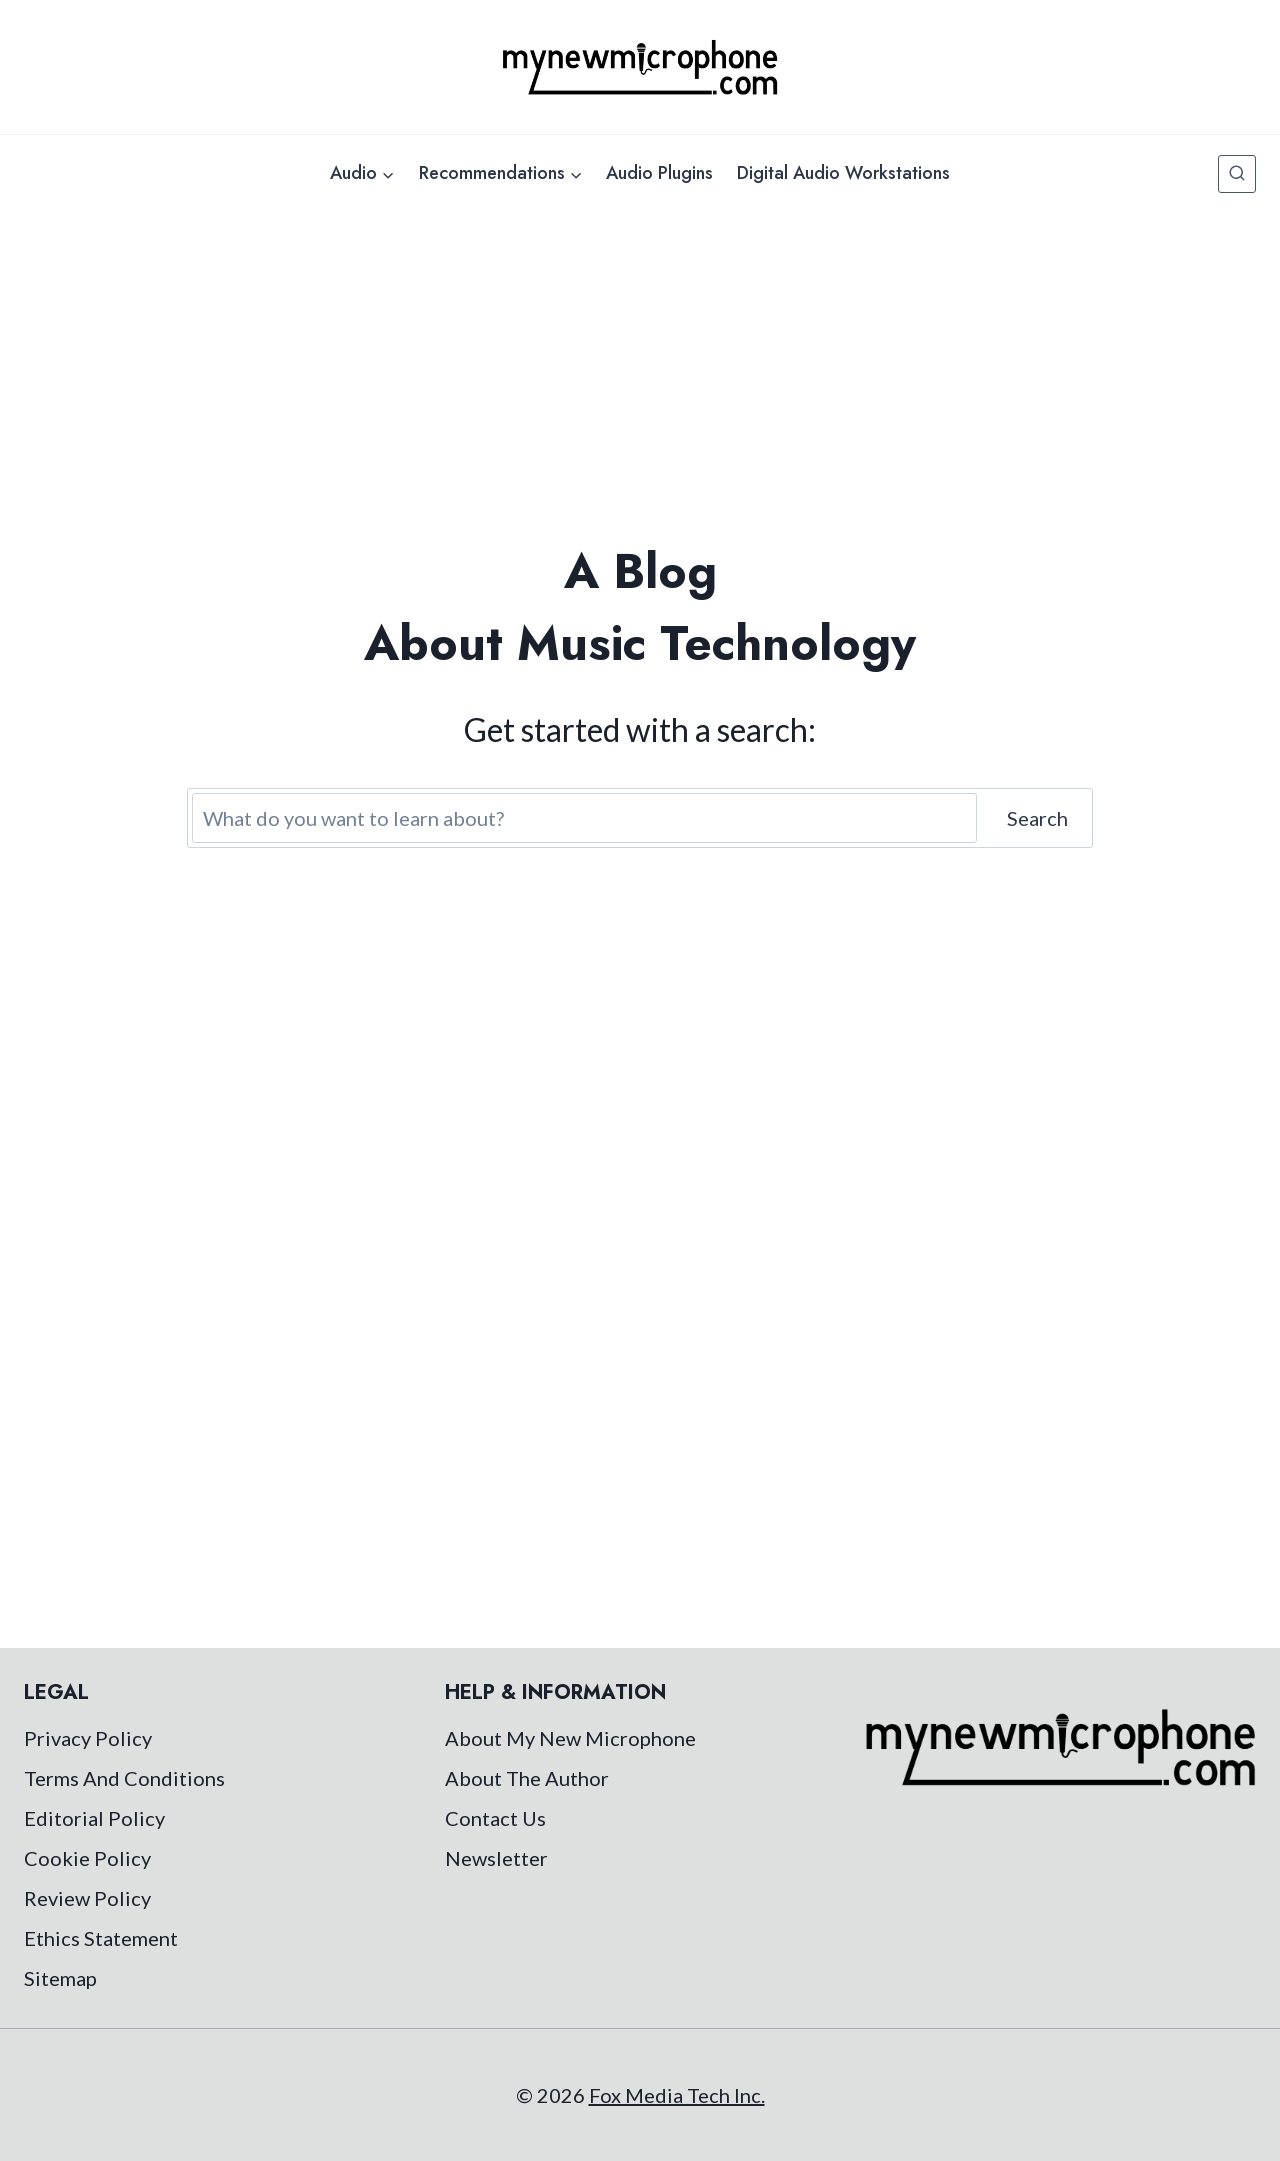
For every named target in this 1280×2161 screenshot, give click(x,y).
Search (1037, 818)
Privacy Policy (88, 1738)
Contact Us (495, 1818)
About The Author (527, 1778)
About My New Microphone (570, 1738)
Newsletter (496, 1858)
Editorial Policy (94, 1818)
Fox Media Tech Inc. (677, 2095)
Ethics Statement (101, 1938)
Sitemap (60, 1978)
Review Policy (87, 1898)
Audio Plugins (659, 173)
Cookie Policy (87, 1858)
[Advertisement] (640, 362)
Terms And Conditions (124, 1778)
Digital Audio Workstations (843, 173)
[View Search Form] (1237, 174)
